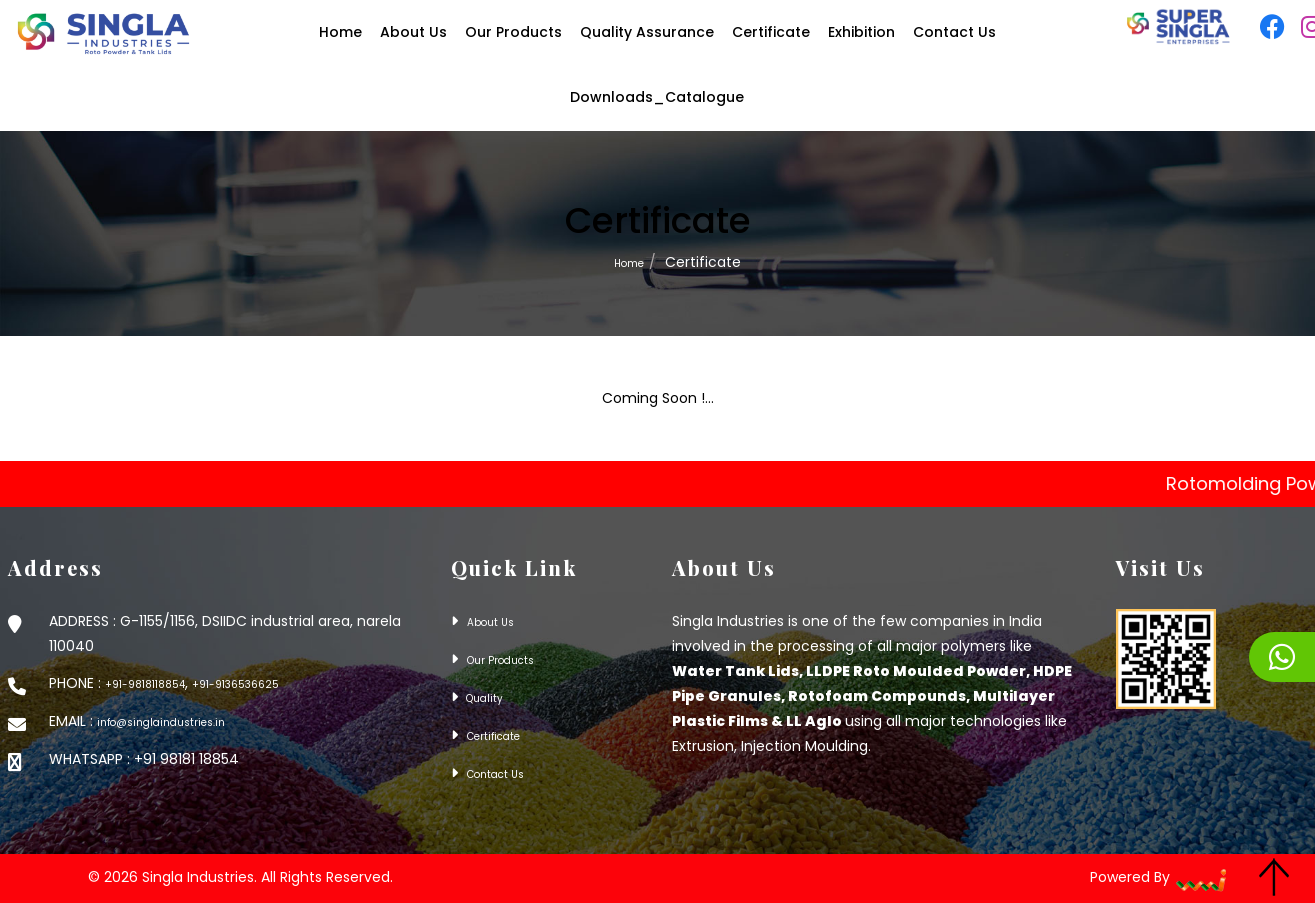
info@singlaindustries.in (161, 722)
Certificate (493, 736)
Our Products (500, 660)
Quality (483, 698)
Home (629, 263)
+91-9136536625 (235, 684)
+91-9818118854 (145, 684)
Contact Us (495, 774)
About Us (490, 622)
